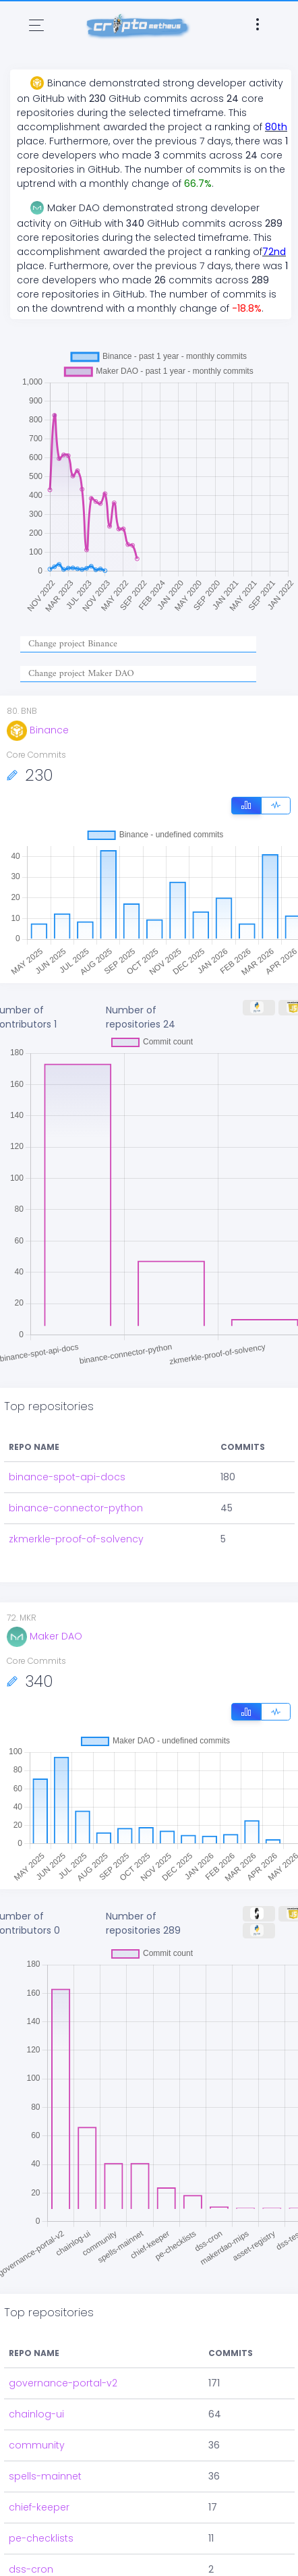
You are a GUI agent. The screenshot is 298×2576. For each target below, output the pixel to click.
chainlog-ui (36, 2414)
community (37, 2445)
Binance (38, 730)
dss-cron (31, 2569)
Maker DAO (44, 1636)
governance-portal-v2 (63, 2383)
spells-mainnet (45, 2476)
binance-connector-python (76, 1508)
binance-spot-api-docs (67, 1477)
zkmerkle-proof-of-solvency (76, 1539)
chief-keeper (39, 2507)
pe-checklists (41, 2538)
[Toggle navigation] (36, 25)
